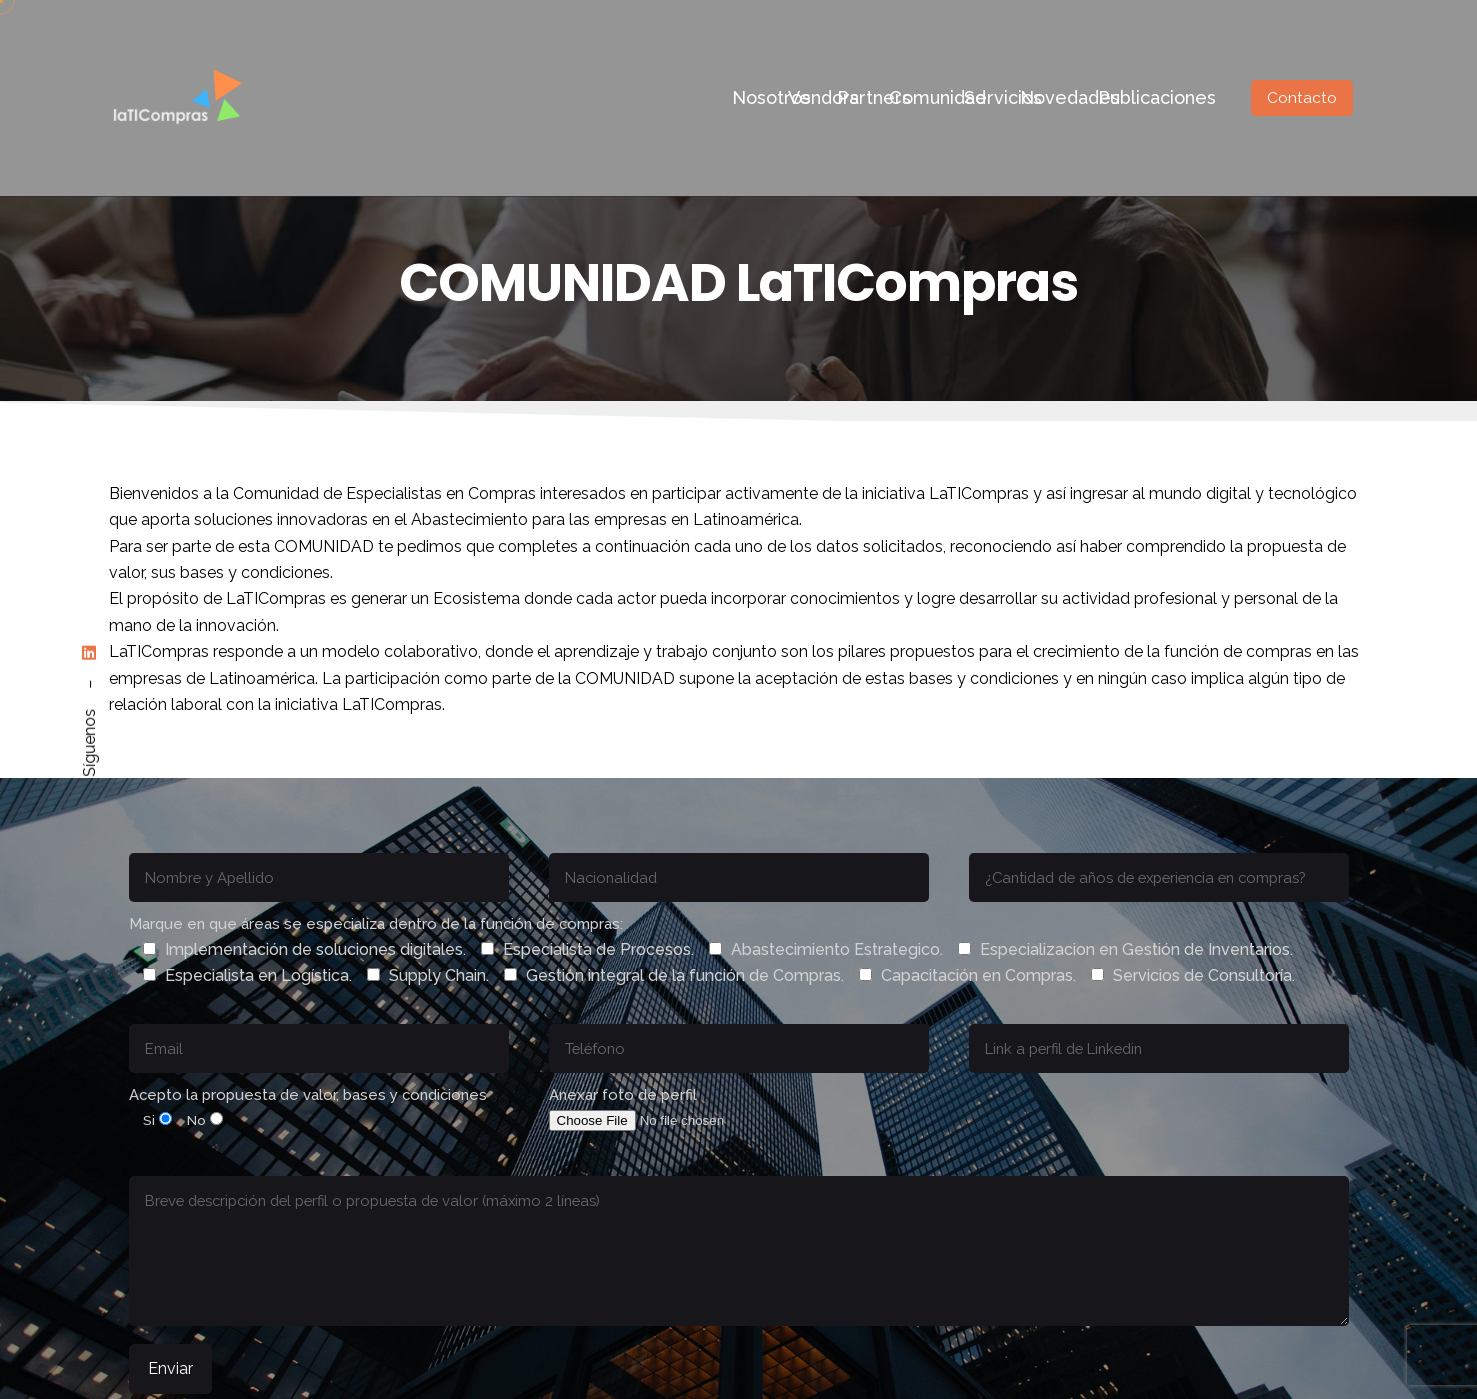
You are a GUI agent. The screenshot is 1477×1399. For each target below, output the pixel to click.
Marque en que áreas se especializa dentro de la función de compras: (712, 950)
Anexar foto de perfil (675, 1107)
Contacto (1302, 98)
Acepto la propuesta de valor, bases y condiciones (308, 1107)
